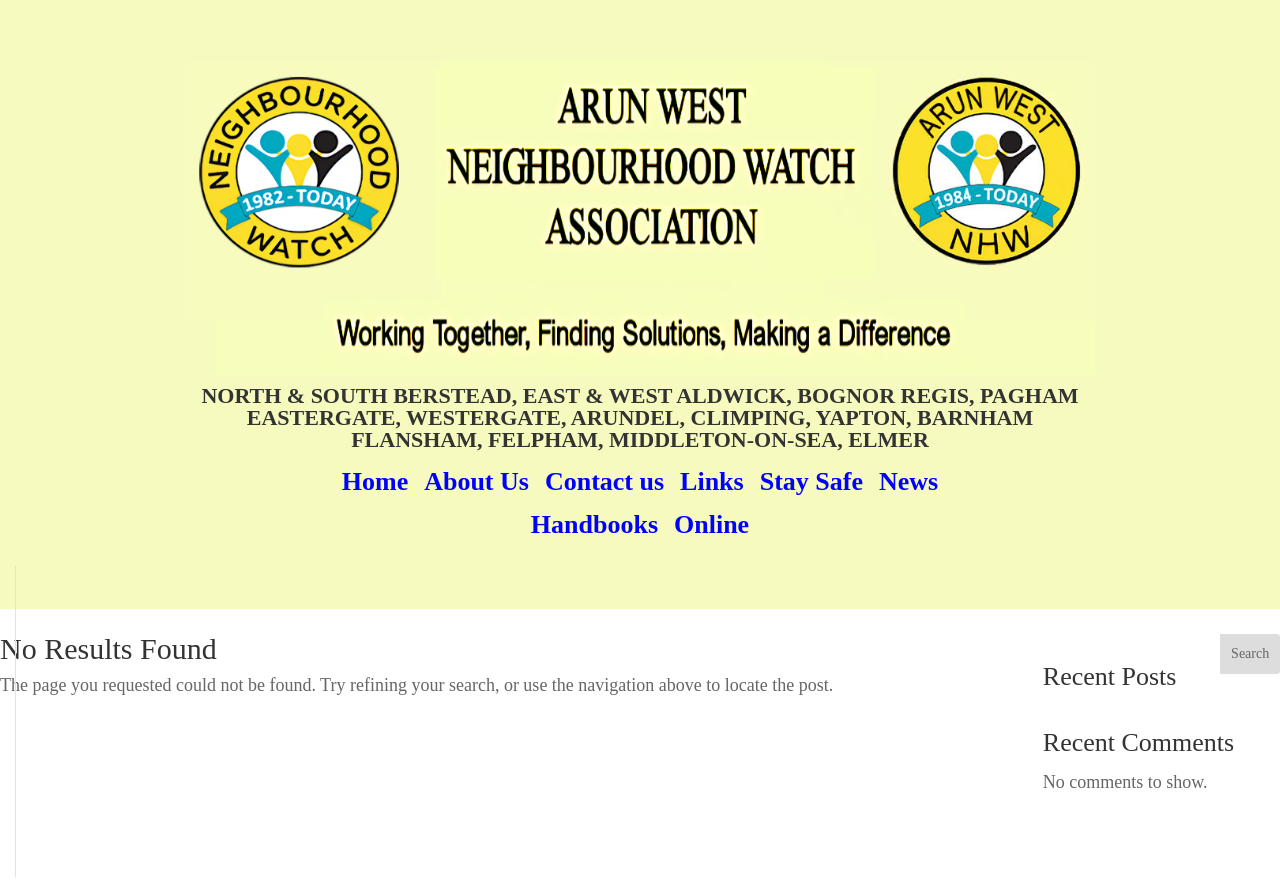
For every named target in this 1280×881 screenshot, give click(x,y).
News (908, 481)
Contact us (604, 481)
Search (1250, 653)
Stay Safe (811, 481)
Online (711, 524)
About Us (476, 481)
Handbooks (594, 524)
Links (712, 481)
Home (375, 481)
